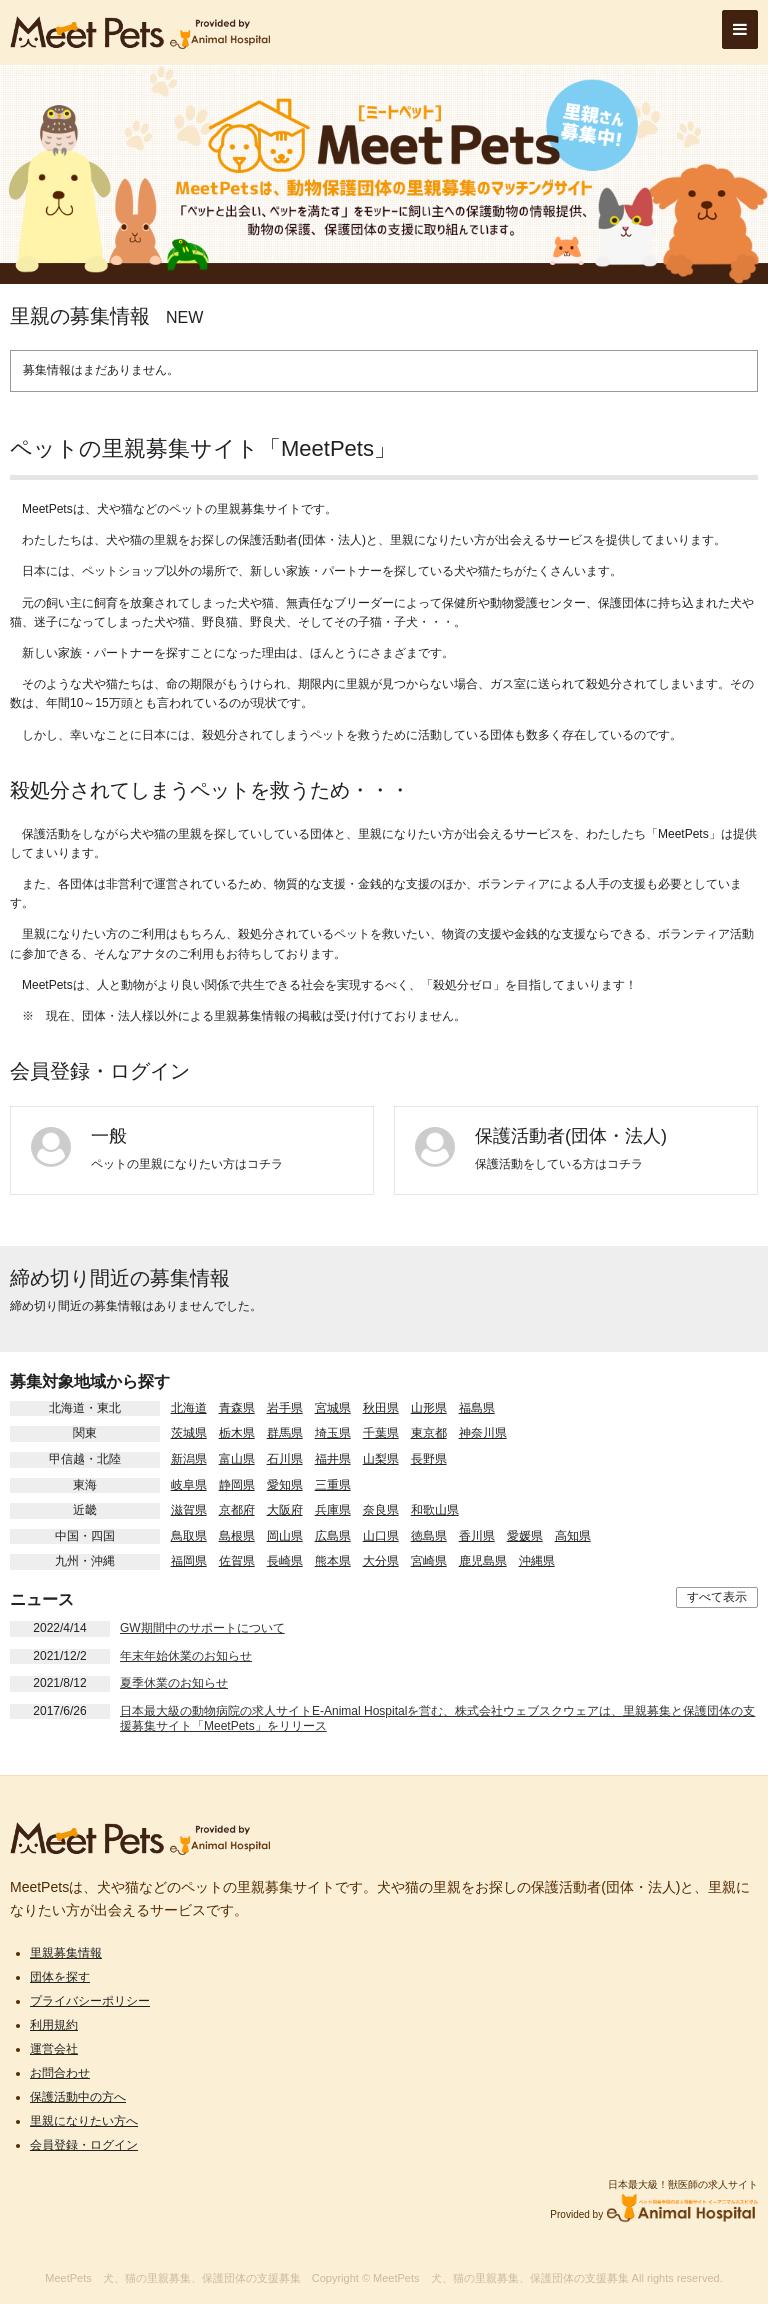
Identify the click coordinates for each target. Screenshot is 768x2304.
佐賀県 (237, 1561)
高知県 (573, 1536)
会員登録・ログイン (84, 2145)
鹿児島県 (483, 1561)
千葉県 (381, 1433)
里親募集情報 (66, 1953)
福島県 (477, 1408)
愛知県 (285, 1485)
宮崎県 (429, 1561)
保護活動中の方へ (78, 2097)
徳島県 (429, 1536)
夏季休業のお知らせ (174, 1683)
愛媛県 (525, 1536)
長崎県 (285, 1561)
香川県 (477, 1536)
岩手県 (285, 1408)
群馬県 (285, 1433)
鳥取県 (189, 1536)
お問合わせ (60, 2073)
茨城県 (189, 1433)
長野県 (429, 1459)
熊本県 (333, 1561)
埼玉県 (333, 1433)
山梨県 (381, 1459)
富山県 (237, 1459)
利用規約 (54, 2025)
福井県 (333, 1459)
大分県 (381, 1561)
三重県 (333, 1485)
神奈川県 (483, 1433)
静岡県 (237, 1485)
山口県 (381, 1536)
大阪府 (285, 1510)
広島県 (333, 1536)
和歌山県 (435, 1510)
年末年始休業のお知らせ (186, 1656)
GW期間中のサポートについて (202, 1628)
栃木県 (237, 1433)
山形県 (429, 1408)
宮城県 (333, 1408)
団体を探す (60, 1977)
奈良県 (381, 1510)
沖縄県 (537, 1561)
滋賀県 (189, 1510)
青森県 (237, 1408)
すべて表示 (717, 1597)
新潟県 (189, 1459)
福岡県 (189, 1561)
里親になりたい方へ (84, 2121)
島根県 (237, 1536)
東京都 (429, 1433)
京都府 (237, 1510)
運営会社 (54, 2049)
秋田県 (381, 1408)
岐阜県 (189, 1485)
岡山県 (285, 1536)
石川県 (285, 1459)
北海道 (189, 1408)
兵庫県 (333, 1510)
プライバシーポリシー (90, 2001)
